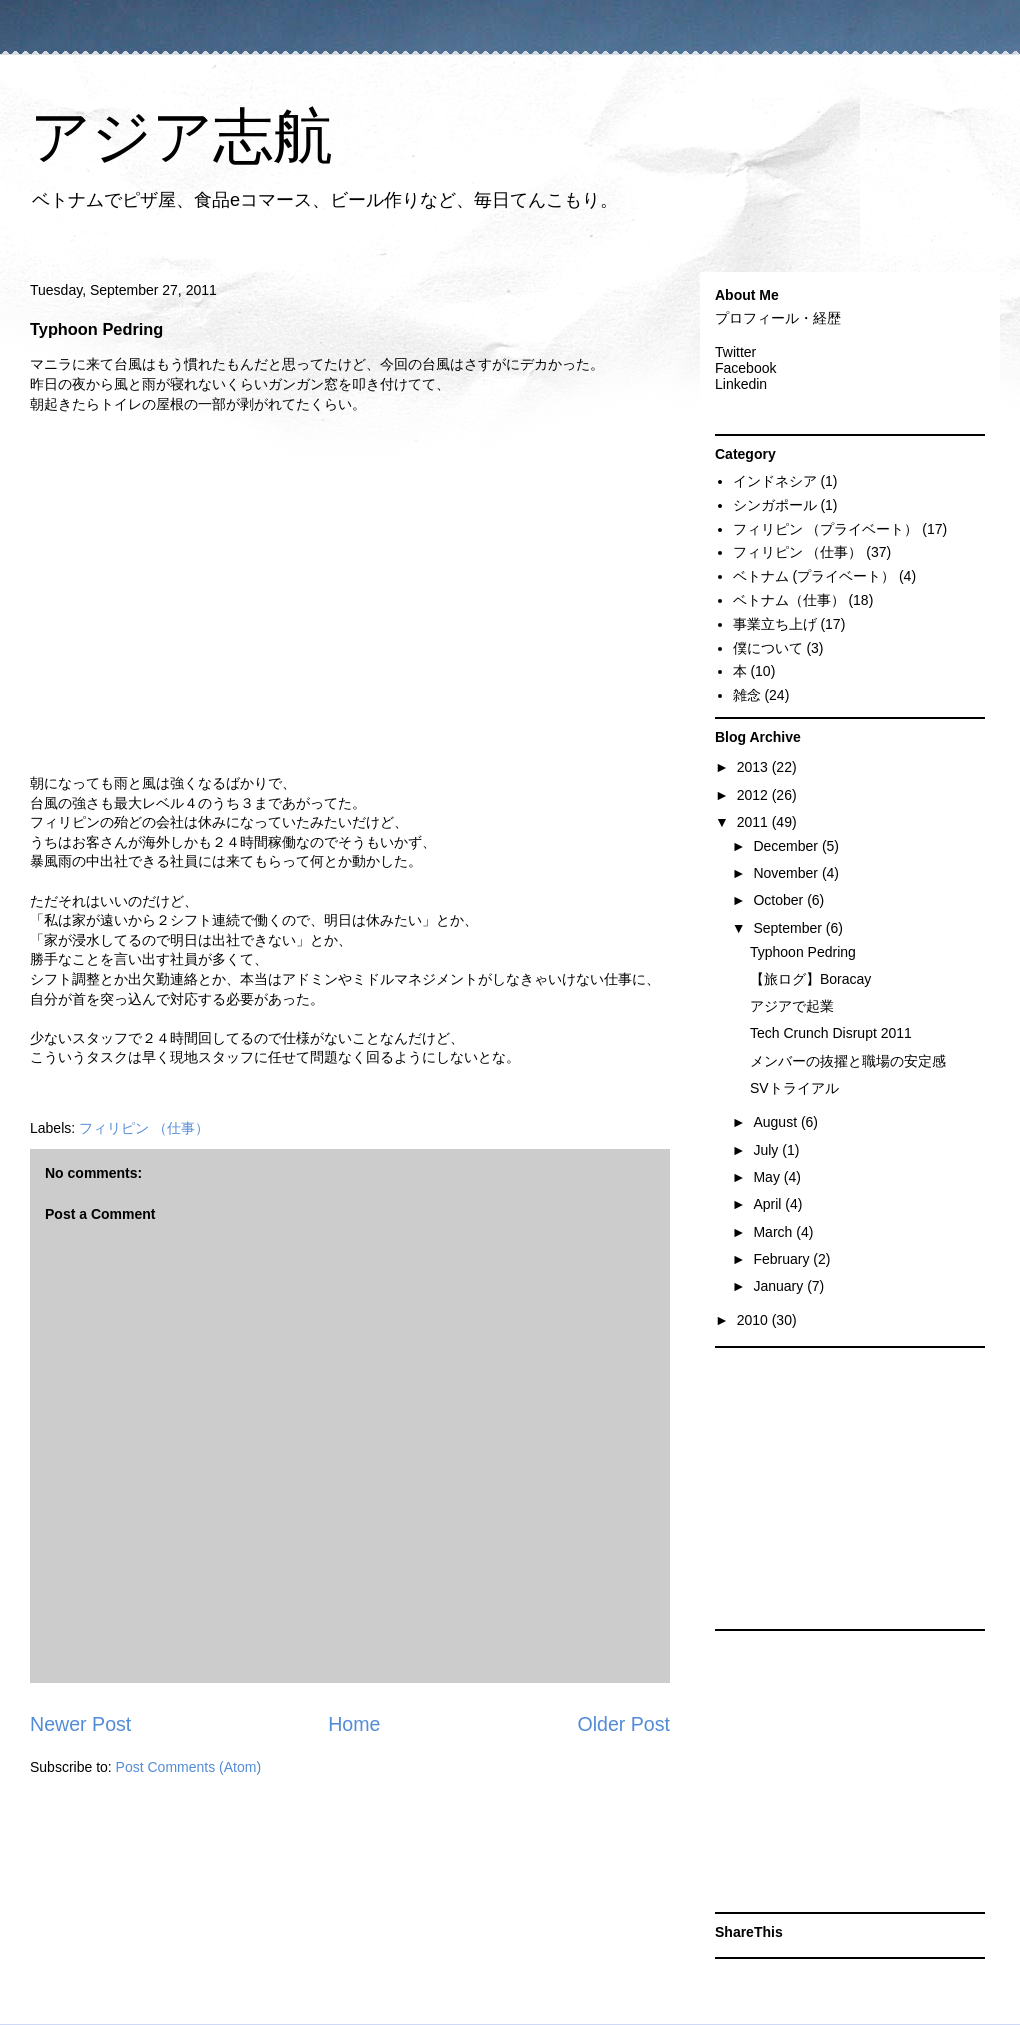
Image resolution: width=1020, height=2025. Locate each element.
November (787, 873)
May (768, 1177)
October (780, 900)
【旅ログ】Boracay (810, 979)
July (767, 1150)
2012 (754, 795)
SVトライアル (794, 1088)
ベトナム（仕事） (789, 600)
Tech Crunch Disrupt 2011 (831, 1033)
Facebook (745, 368)
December (787, 846)
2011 (754, 822)
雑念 (747, 695)
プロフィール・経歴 (778, 318)
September (789, 928)
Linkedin (741, 384)
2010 (754, 1320)
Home (354, 1724)
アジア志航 (181, 136)
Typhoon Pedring (803, 952)
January (780, 1286)
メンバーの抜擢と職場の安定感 (848, 1061)
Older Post (623, 1724)
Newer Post (80, 1724)
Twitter (735, 352)
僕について (768, 648)
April (769, 1204)
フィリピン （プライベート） (826, 529)
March (774, 1232)
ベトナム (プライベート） (814, 576)
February (783, 1259)
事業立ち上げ (775, 624)
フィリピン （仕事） (144, 1128)
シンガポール (775, 505)
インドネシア (775, 481)
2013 (754, 767)
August (776, 1122)
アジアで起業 (792, 1006)
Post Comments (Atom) (188, 1767)
